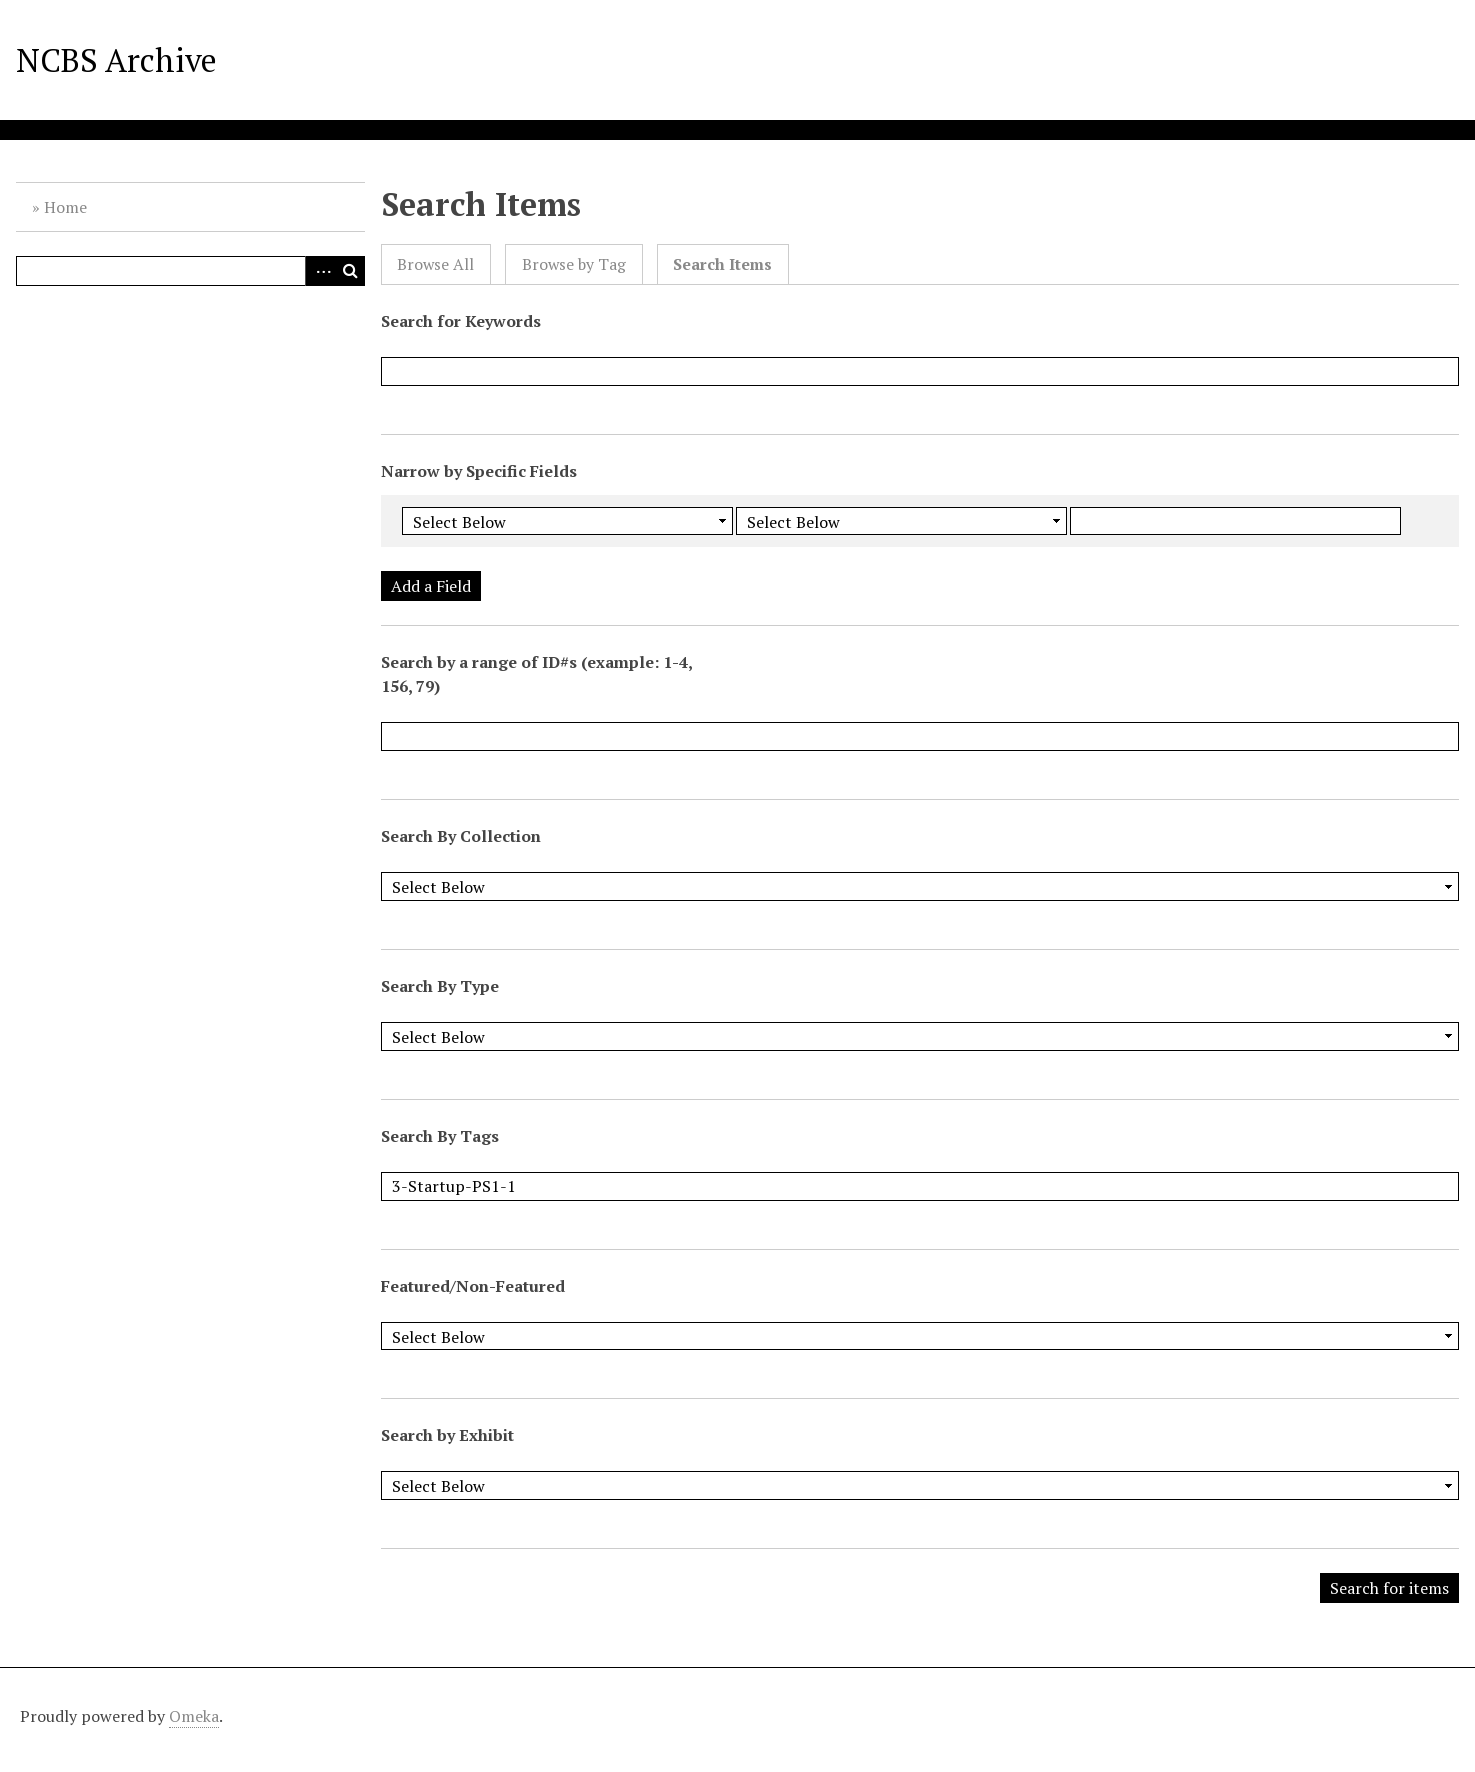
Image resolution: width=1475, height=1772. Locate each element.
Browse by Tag (574, 264)
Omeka (194, 1716)
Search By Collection (461, 836)
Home (65, 207)
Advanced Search (320, 271)
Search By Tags (440, 1136)
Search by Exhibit (447, 1435)
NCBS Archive (116, 60)
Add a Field (431, 586)
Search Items (722, 264)
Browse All (435, 264)
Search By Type (440, 986)
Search (350, 271)
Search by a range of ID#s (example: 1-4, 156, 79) (536, 674)
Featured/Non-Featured (473, 1286)
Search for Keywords (461, 321)
